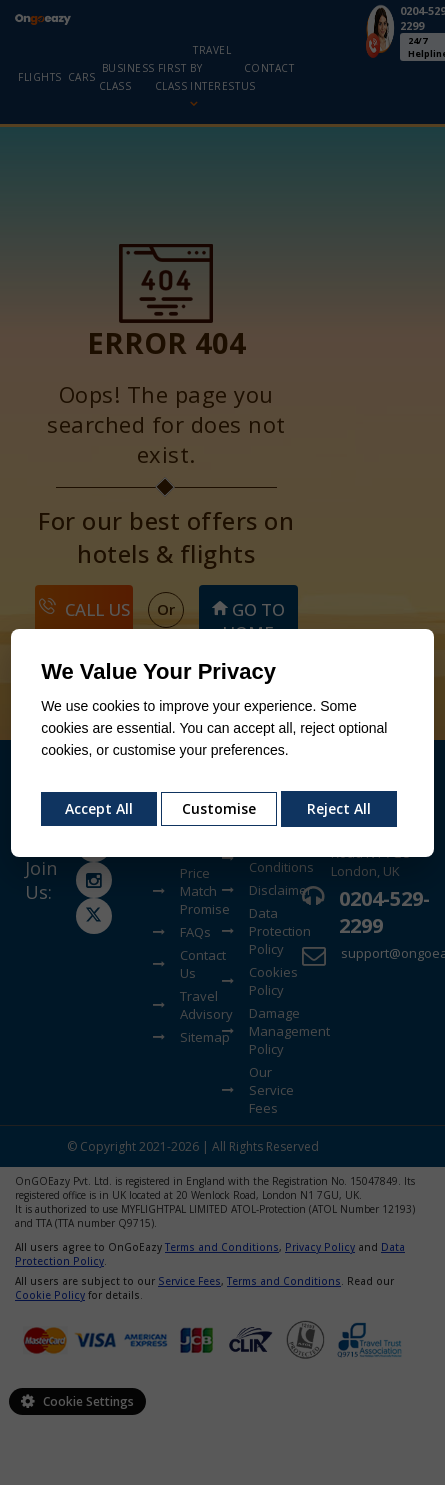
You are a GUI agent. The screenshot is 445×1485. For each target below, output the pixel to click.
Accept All (99, 808)
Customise (219, 808)
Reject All (339, 808)
